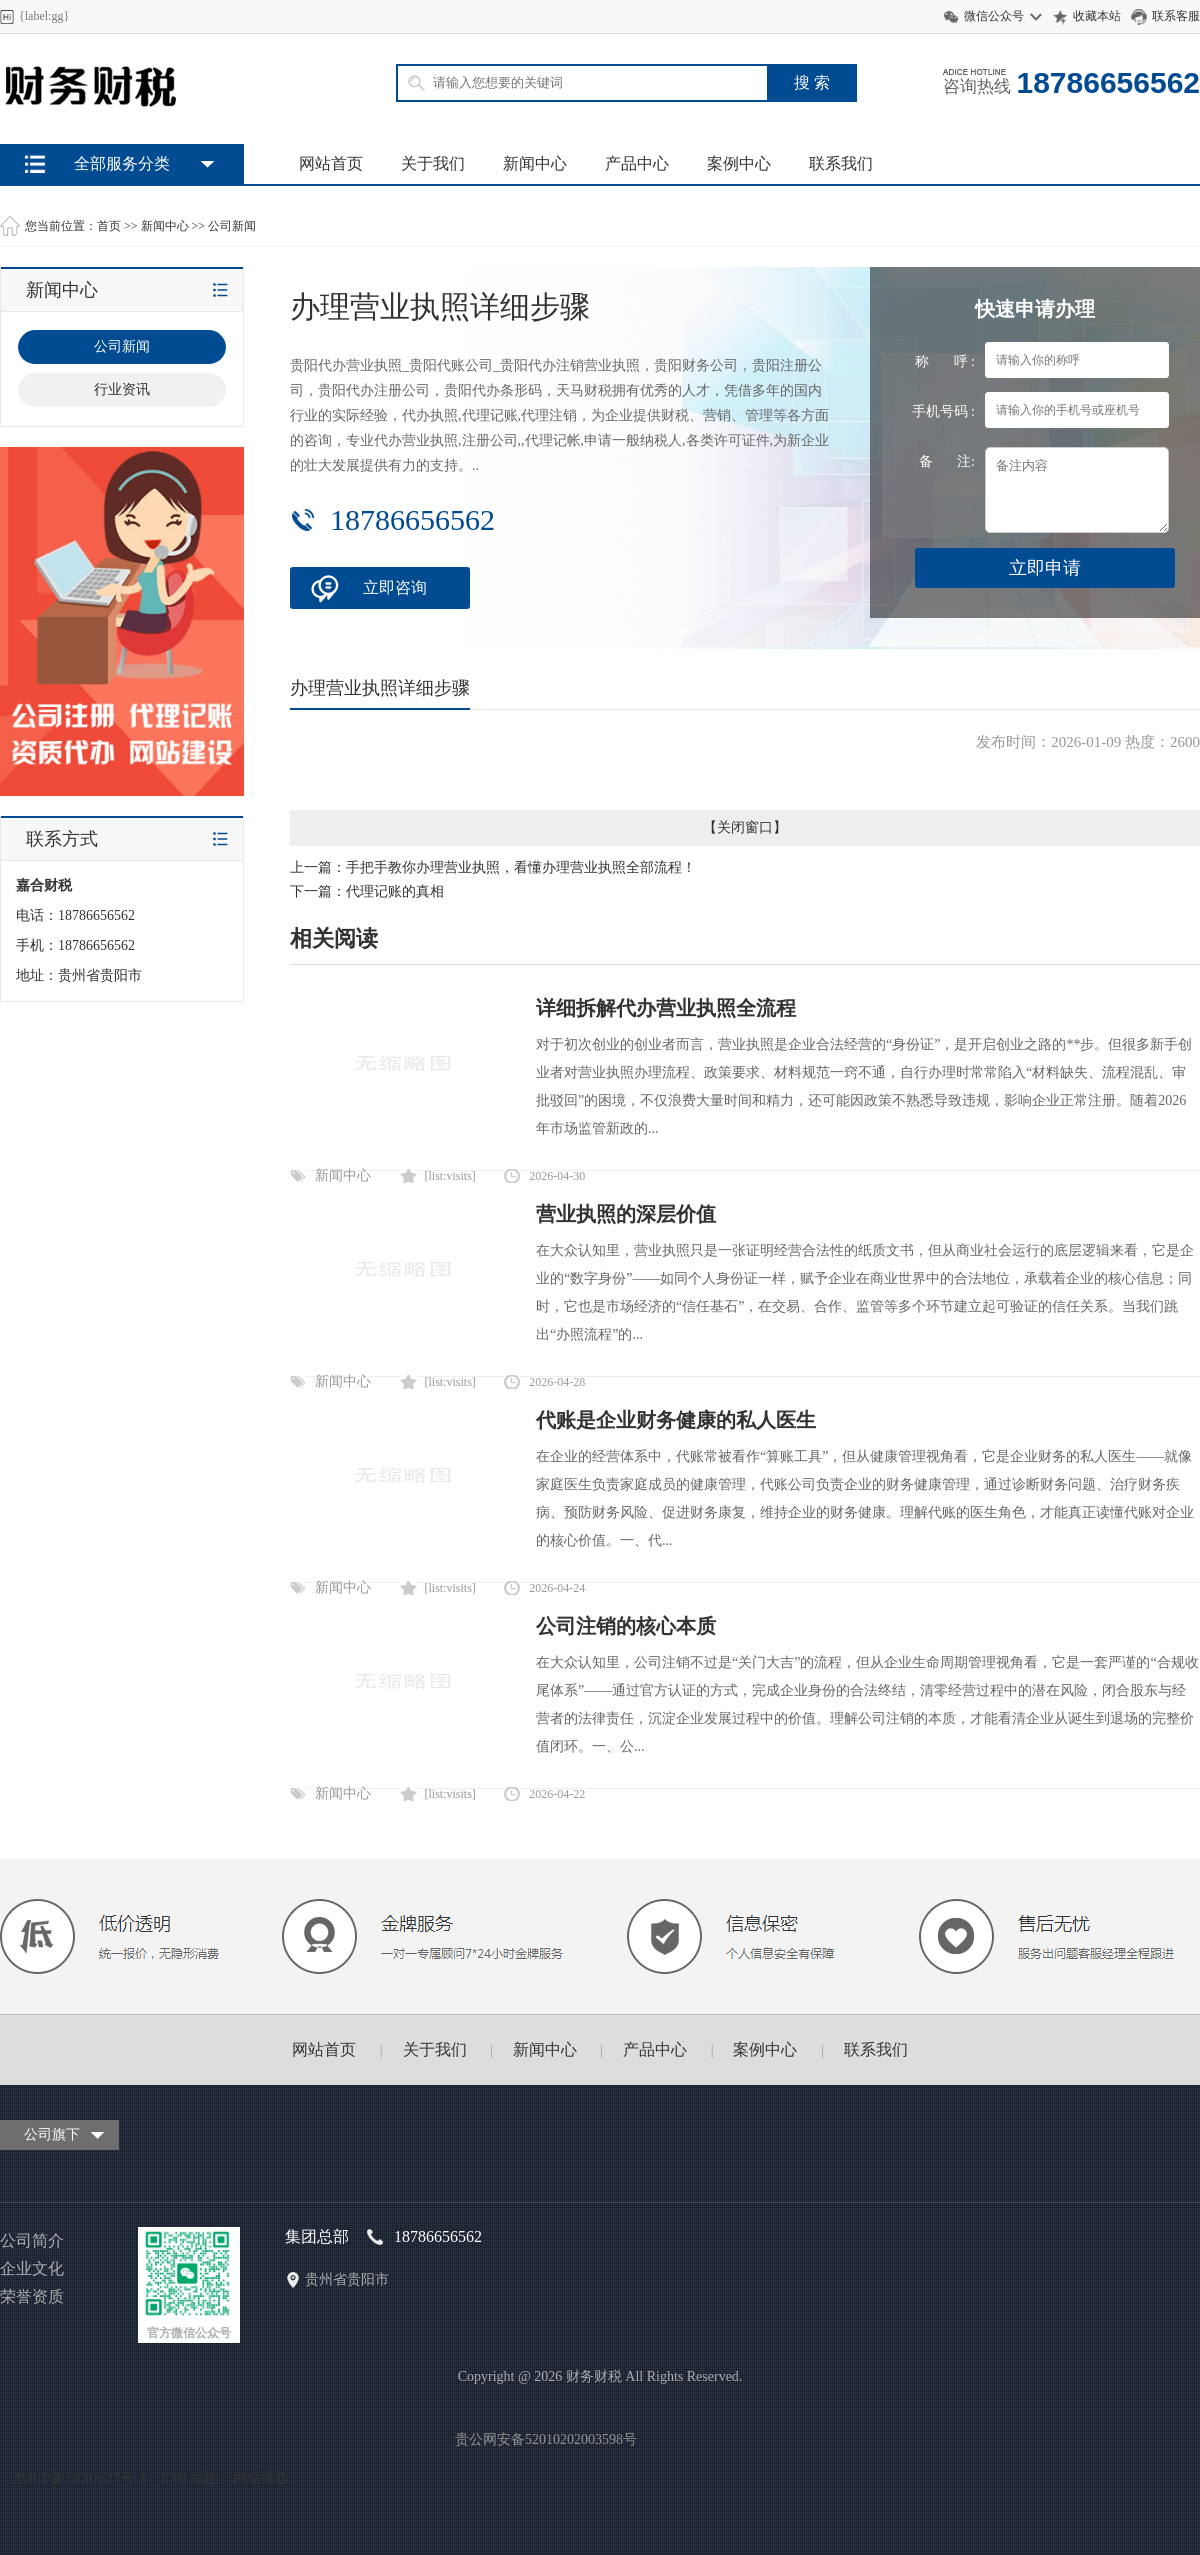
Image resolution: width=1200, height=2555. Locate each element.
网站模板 (261, 2478)
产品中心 (637, 163)
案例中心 (739, 163)
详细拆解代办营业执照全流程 (666, 1008)
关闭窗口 (745, 827)
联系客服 (1176, 16)
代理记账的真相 (395, 891)
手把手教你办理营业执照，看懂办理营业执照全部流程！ (521, 867)
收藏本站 (1097, 16)
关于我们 (433, 163)
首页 (109, 226)
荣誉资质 (32, 2296)
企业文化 (32, 2268)
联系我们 (841, 163)
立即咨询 (395, 587)
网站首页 (331, 163)
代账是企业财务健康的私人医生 (676, 1420)
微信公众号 (994, 16)
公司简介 (32, 2240)
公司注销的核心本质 (626, 1626)
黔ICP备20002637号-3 (79, 2478)
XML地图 (188, 2478)
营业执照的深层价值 (626, 1214)
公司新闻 (232, 226)
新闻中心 (535, 163)
